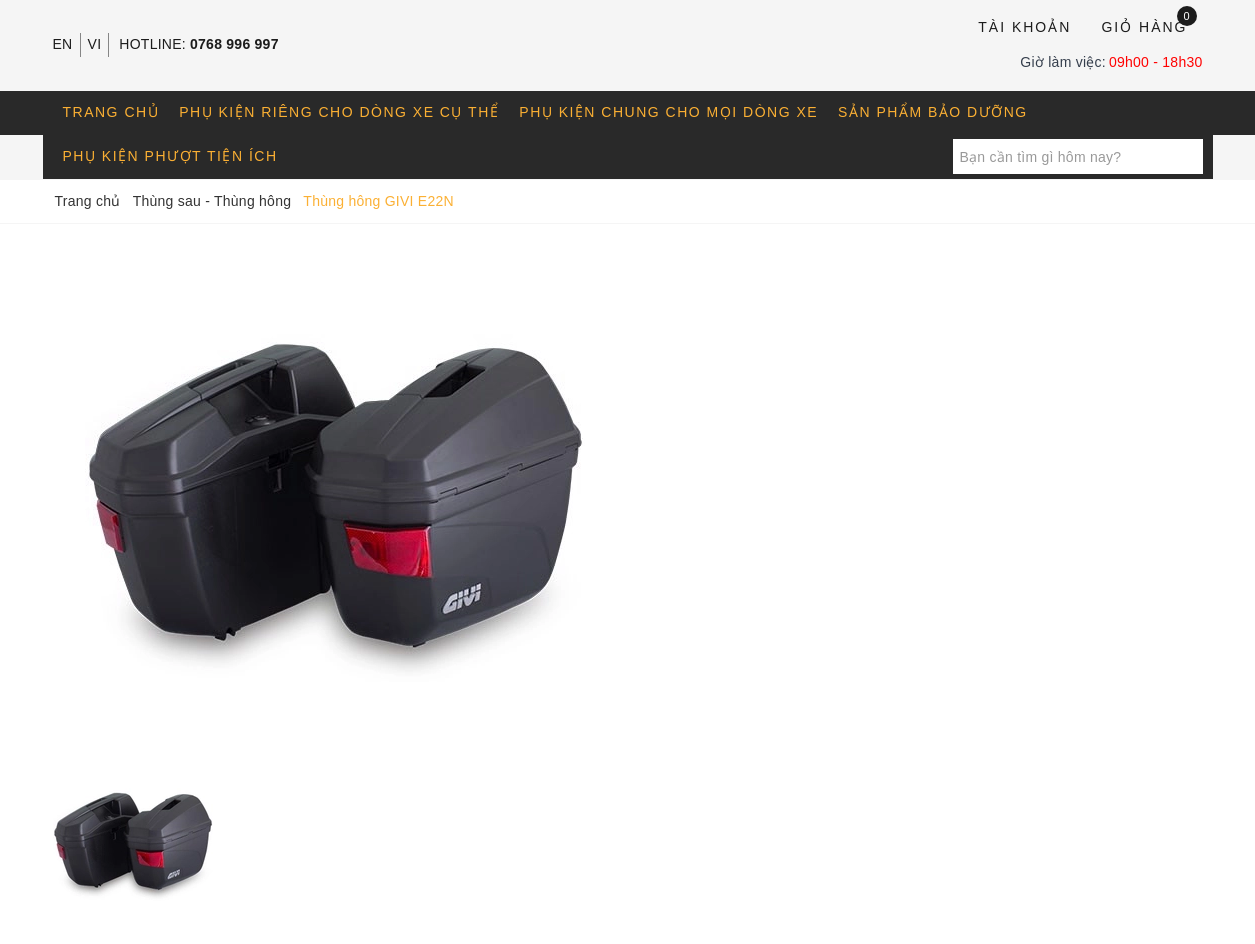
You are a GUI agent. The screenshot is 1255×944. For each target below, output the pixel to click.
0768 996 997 (234, 44)
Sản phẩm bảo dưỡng (933, 112)
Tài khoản (1024, 27)
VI (95, 44)
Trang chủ (111, 112)
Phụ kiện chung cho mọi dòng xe (668, 112)
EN (63, 44)
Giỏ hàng (1148, 25)
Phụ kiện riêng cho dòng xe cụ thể (339, 112)
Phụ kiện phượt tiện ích (170, 156)
